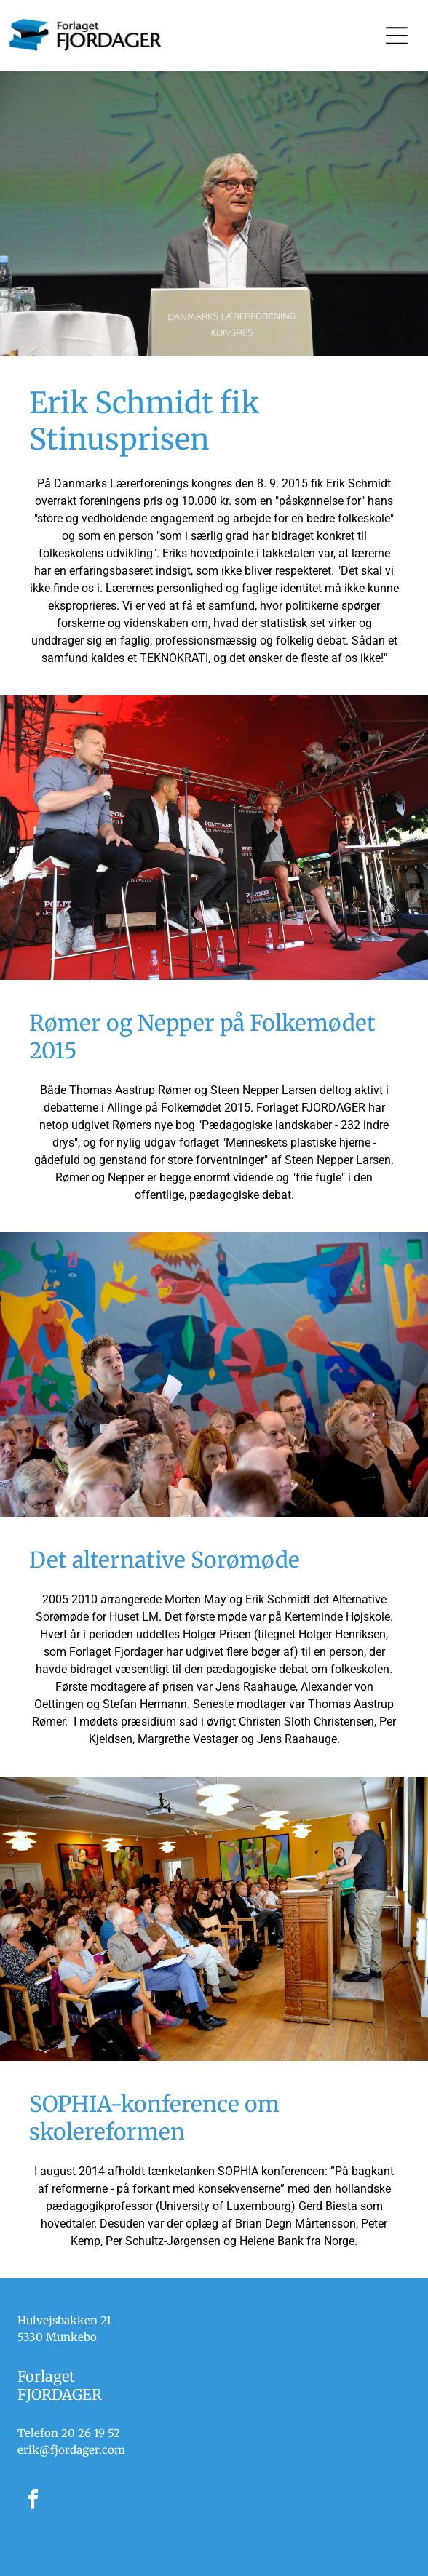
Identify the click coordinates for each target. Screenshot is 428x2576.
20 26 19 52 (90, 2433)
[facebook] (33, 2501)
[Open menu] (397, 36)
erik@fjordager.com (71, 2450)
